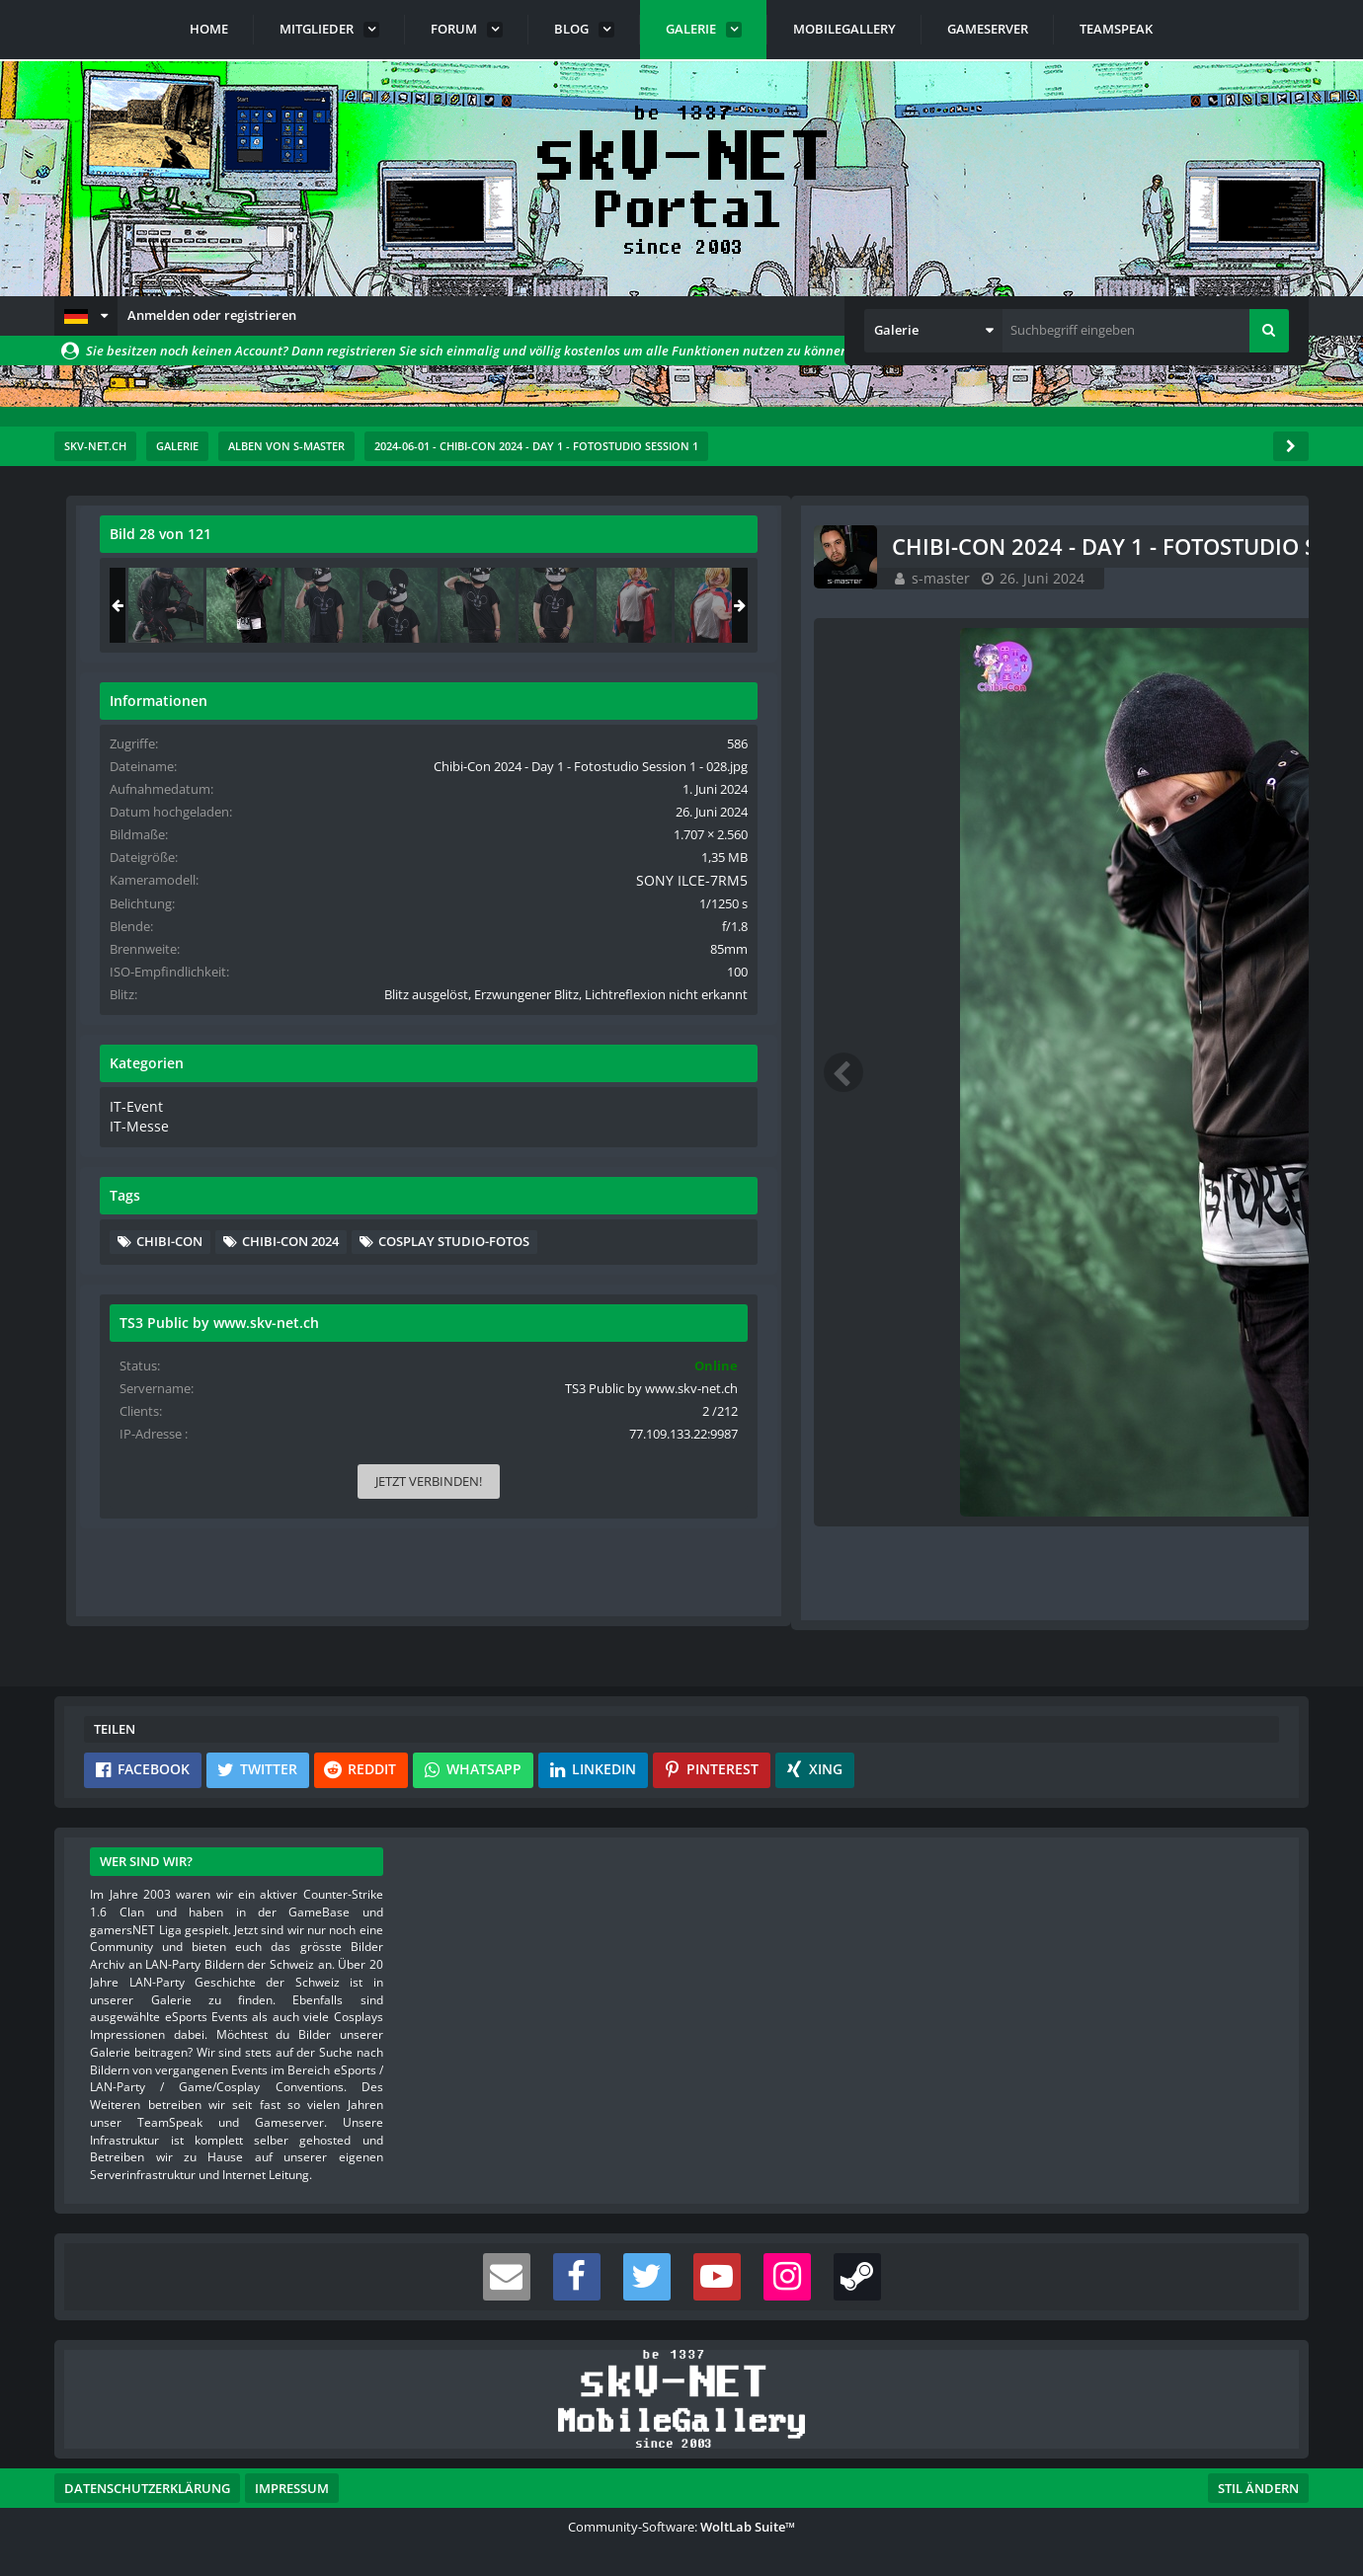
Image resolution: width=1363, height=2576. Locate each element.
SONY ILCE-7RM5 (1219, 917)
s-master (206, 577)
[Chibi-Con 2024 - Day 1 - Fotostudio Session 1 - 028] (1146, 605)
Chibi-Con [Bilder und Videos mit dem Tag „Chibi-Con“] (1072, 1312)
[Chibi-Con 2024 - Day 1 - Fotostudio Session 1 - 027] (1068, 605)
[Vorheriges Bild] (113, 1072)
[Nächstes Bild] (894, 1072)
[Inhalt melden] (897, 1583)
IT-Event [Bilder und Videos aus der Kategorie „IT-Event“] (1036, 1179)
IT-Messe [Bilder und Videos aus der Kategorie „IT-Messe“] (1038, 1198)
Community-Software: (681, 2527)
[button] (86, 316)
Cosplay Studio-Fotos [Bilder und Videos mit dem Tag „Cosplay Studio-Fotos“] (1114, 1342)
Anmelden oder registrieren (211, 315)
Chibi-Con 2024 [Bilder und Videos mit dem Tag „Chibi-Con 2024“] (1193, 1312)
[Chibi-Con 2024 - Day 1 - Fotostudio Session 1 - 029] (1224, 605)
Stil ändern (1258, 2488)
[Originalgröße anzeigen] (890, 546)
